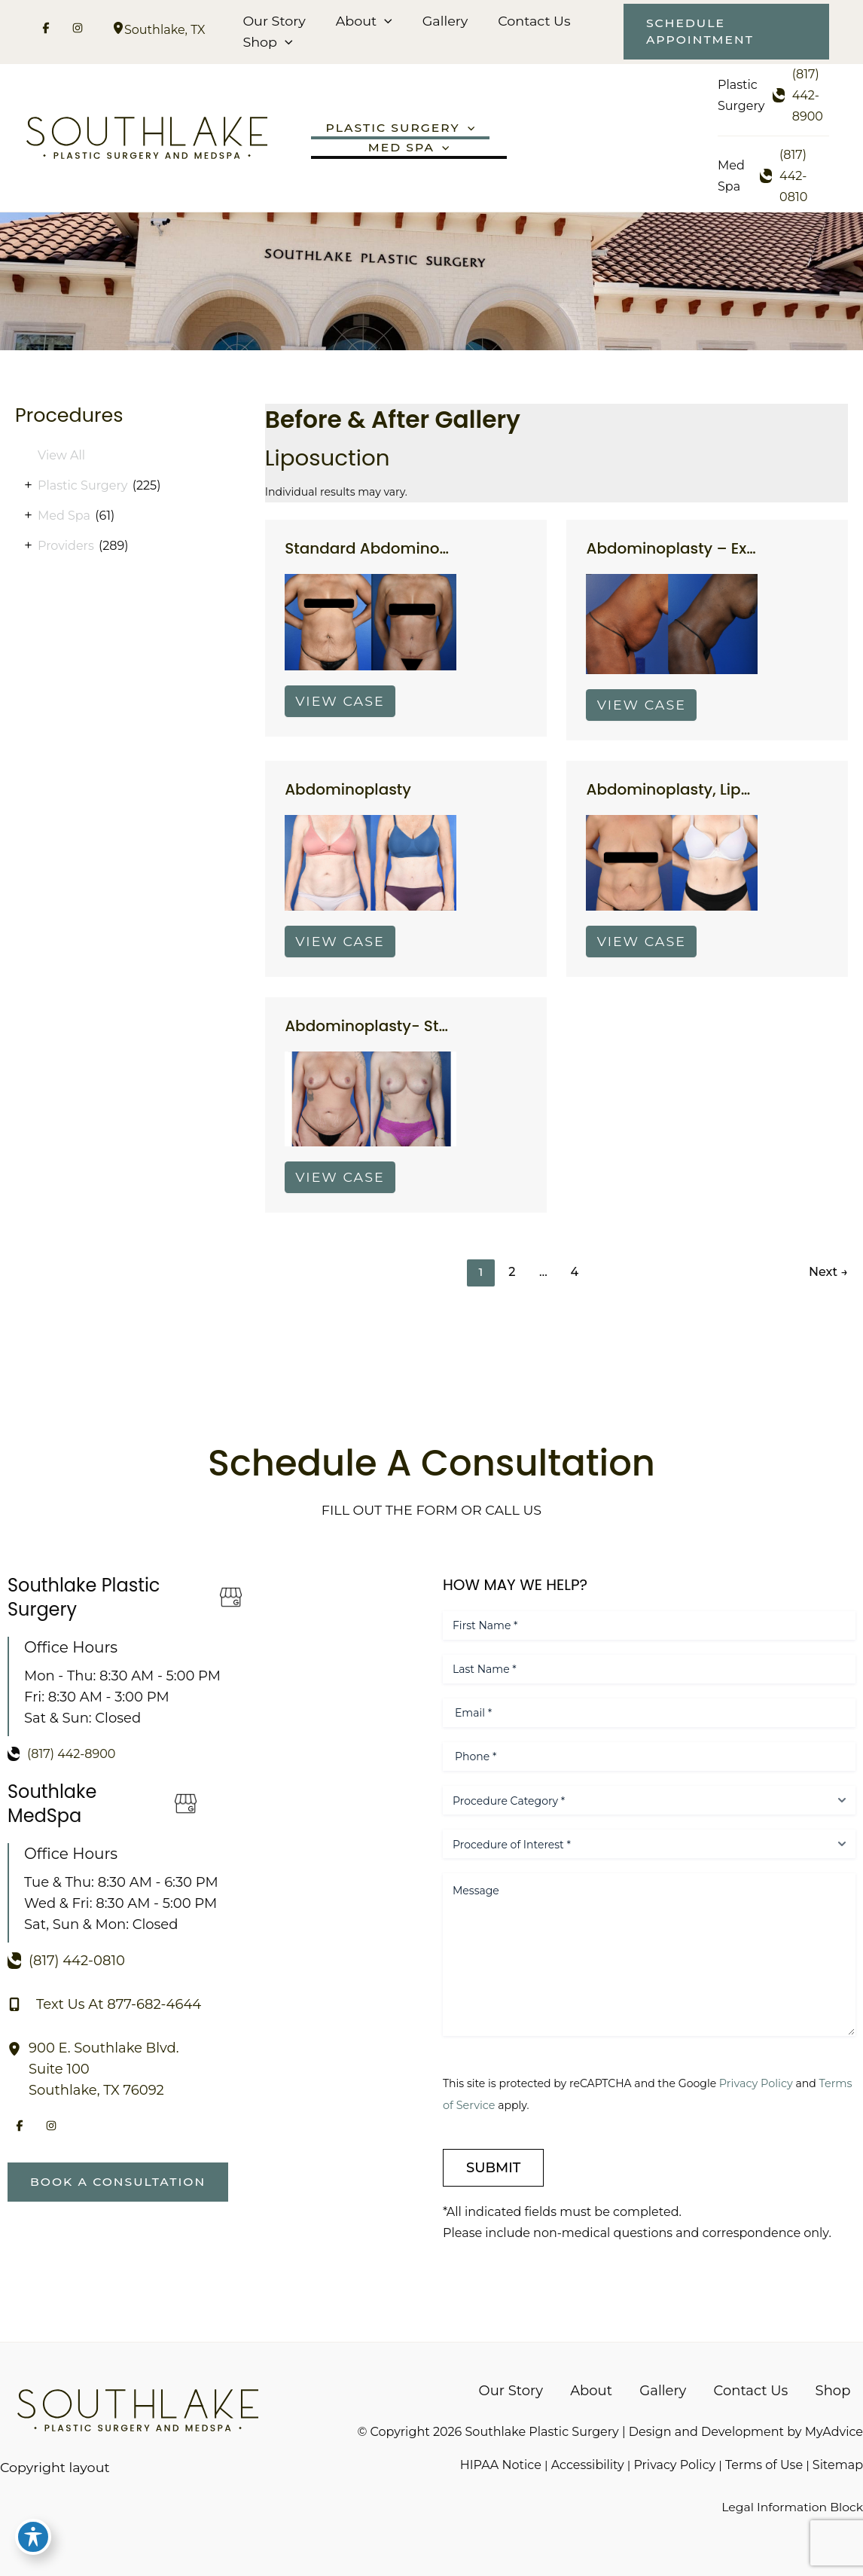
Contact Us (528, 21)
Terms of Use (764, 2464)
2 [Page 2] (511, 1281)
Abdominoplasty (348, 794)
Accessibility (587, 2464)
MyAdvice (834, 2430)
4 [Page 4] (576, 1281)
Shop (266, 42)
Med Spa (64, 518)
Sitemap (838, 2464)
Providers (66, 548)
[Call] (801, 95)
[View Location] (118, 30)
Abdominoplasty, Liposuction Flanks (722, 794)
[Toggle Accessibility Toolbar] (33, 2543)
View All (61, 457)
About (362, 21)
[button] (383, 21)
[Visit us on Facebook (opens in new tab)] (46, 30)
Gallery (440, 21)
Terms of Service (487, 2104)
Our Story (273, 21)
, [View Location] (164, 30)
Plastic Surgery (82, 488)
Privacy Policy (762, 2082)
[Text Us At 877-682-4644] (104, 2002)
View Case (341, 705)
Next (828, 1281)
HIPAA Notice (499, 2464)
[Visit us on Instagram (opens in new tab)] (78, 30)
